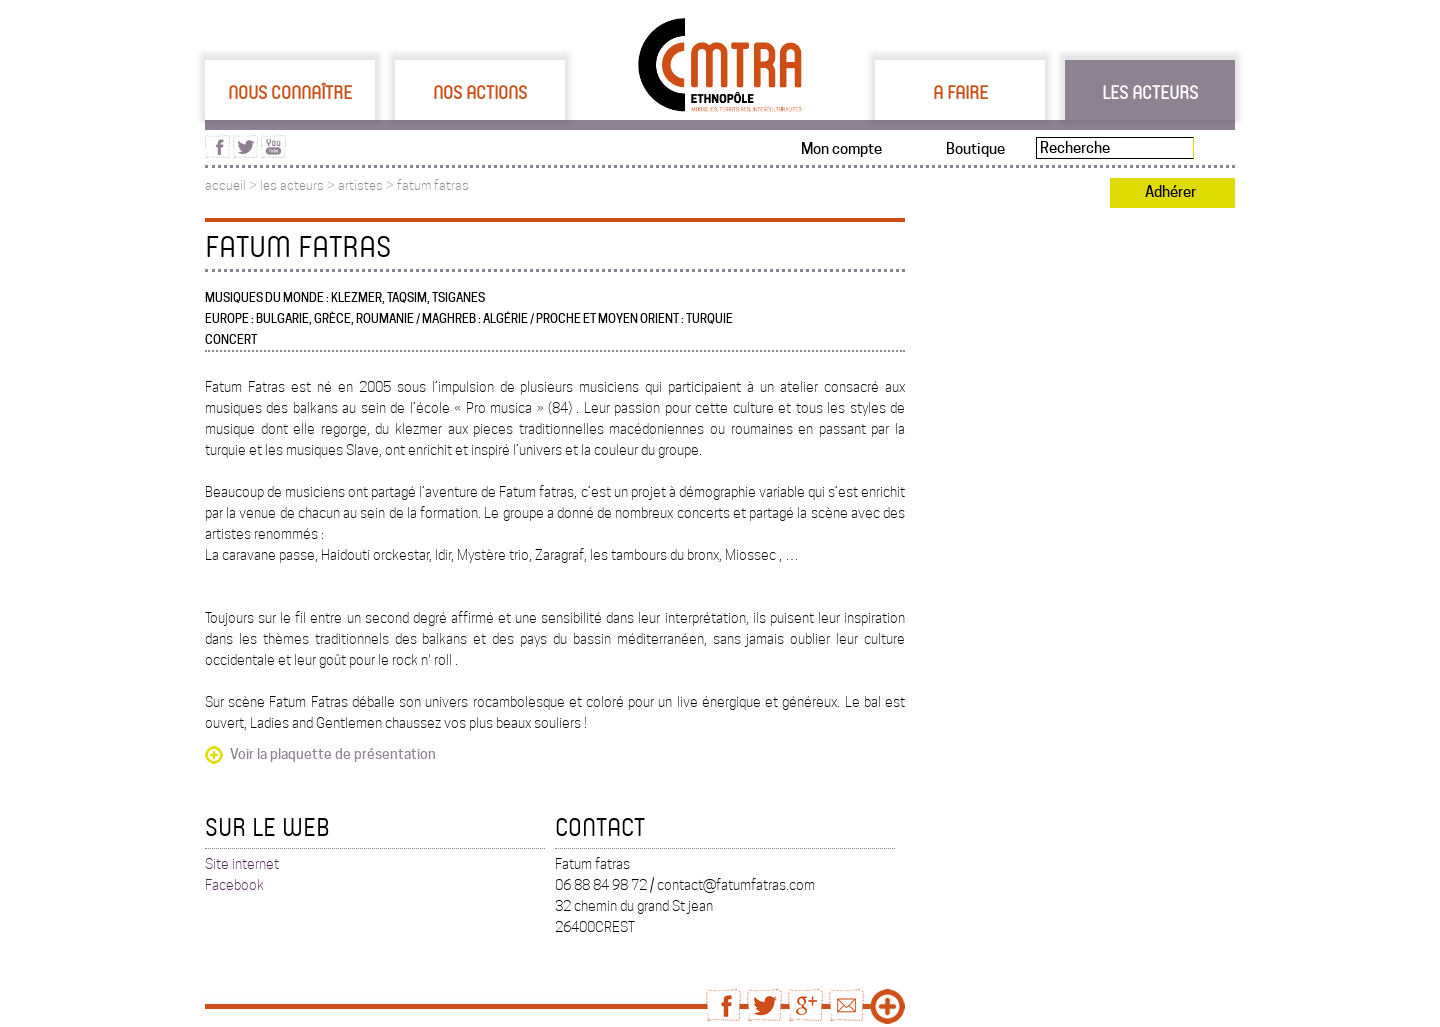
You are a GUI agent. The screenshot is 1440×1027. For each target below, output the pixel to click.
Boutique (975, 149)
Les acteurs (1150, 92)
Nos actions (480, 92)
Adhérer (1170, 192)
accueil (225, 185)
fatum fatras (433, 185)
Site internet (242, 864)
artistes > (367, 185)
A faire (960, 92)
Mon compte (841, 149)
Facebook (234, 885)
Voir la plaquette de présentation (333, 754)
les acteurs (292, 185)
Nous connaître (290, 92)
